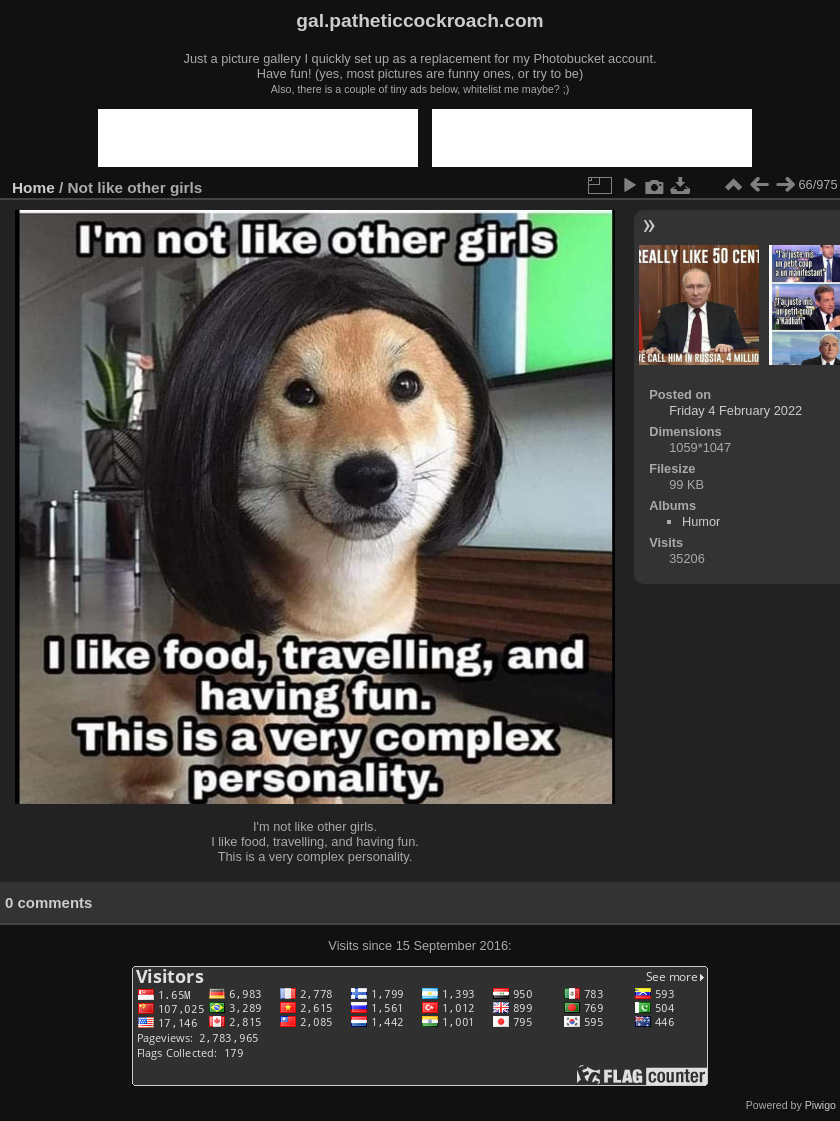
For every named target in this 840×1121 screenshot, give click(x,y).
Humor (701, 521)
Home (33, 187)
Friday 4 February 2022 (735, 410)
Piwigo (820, 1105)
